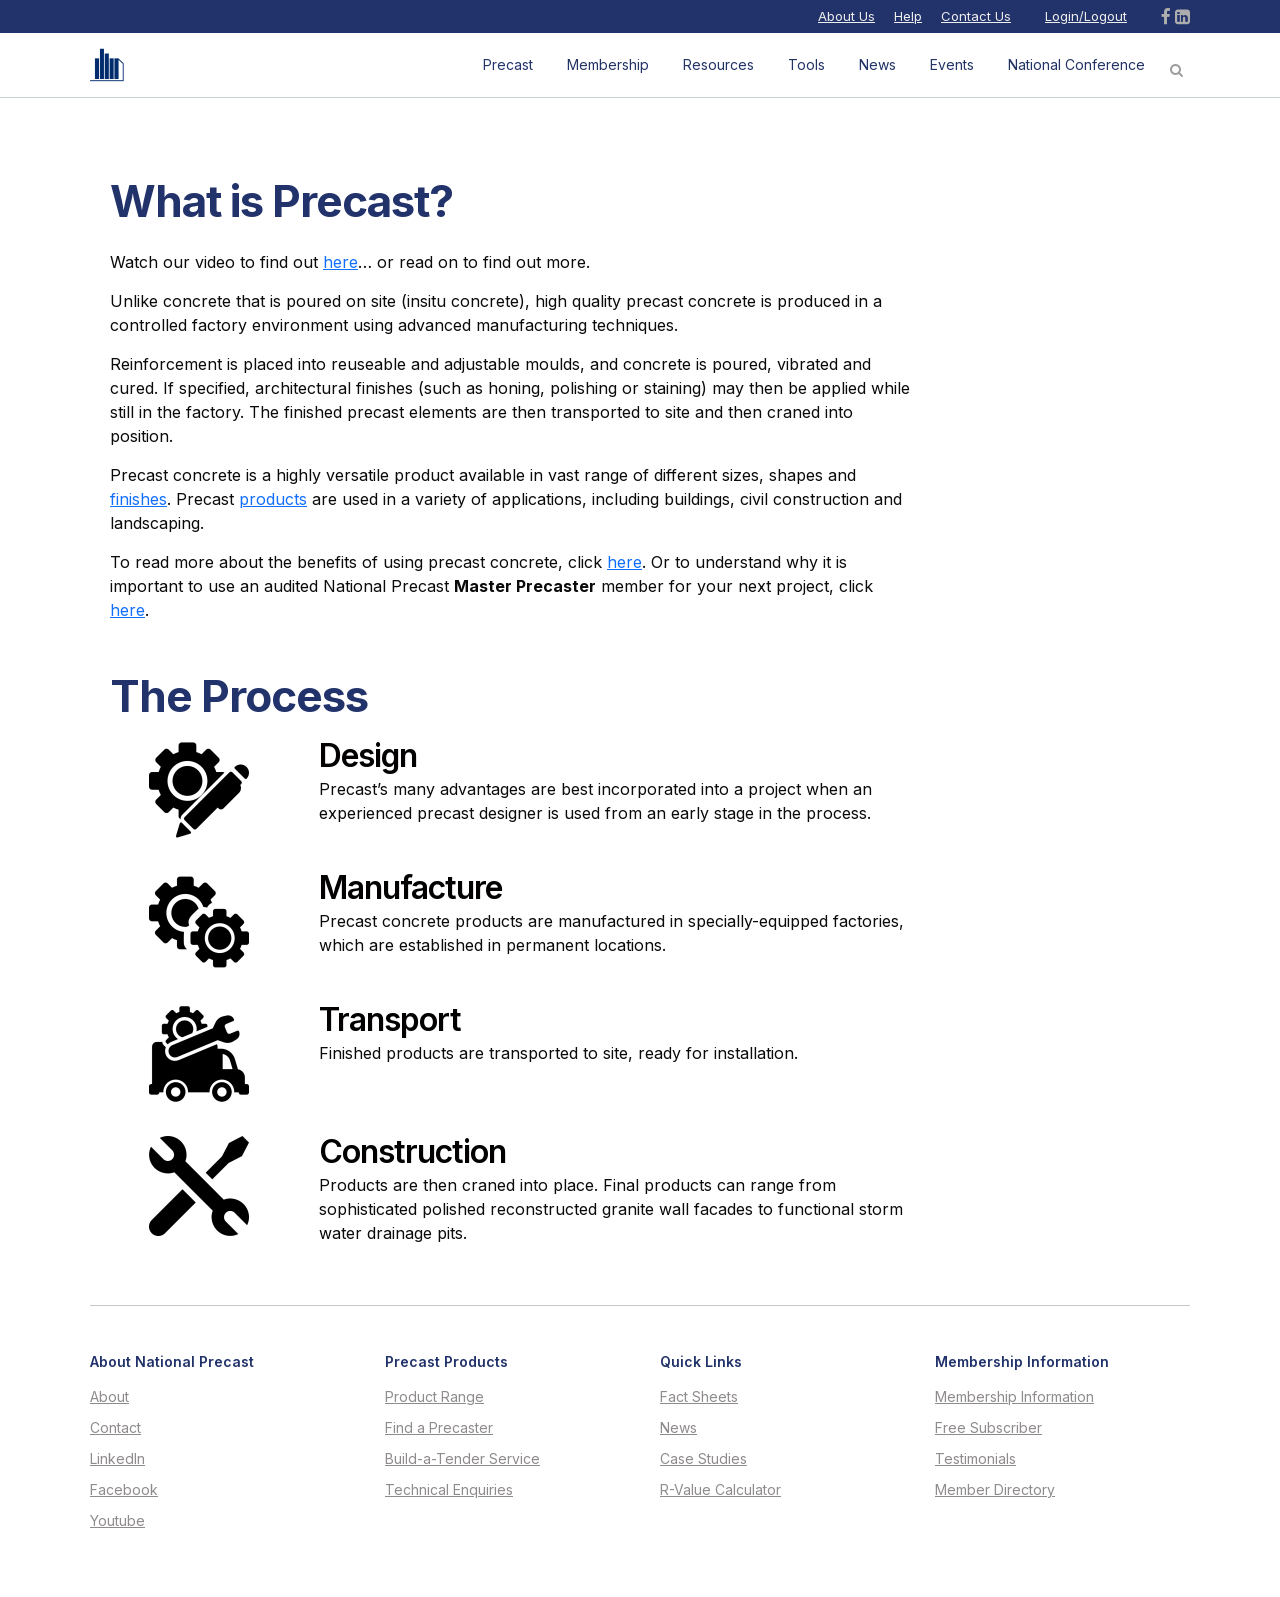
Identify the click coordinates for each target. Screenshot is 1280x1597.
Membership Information (1014, 1397)
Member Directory (995, 1490)
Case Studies (703, 1459)
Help (908, 16)
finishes (138, 499)
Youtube (117, 1521)
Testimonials (975, 1459)
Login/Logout (1086, 16)
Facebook (124, 1490)
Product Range (434, 1397)
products (273, 499)
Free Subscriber (988, 1428)
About (109, 1397)
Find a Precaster (439, 1428)
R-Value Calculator (720, 1490)
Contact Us (976, 16)
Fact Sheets (699, 1397)
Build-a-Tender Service (462, 1459)
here (340, 262)
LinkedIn (117, 1459)
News (678, 1428)
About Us (846, 16)
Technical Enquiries (449, 1490)
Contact (115, 1428)
